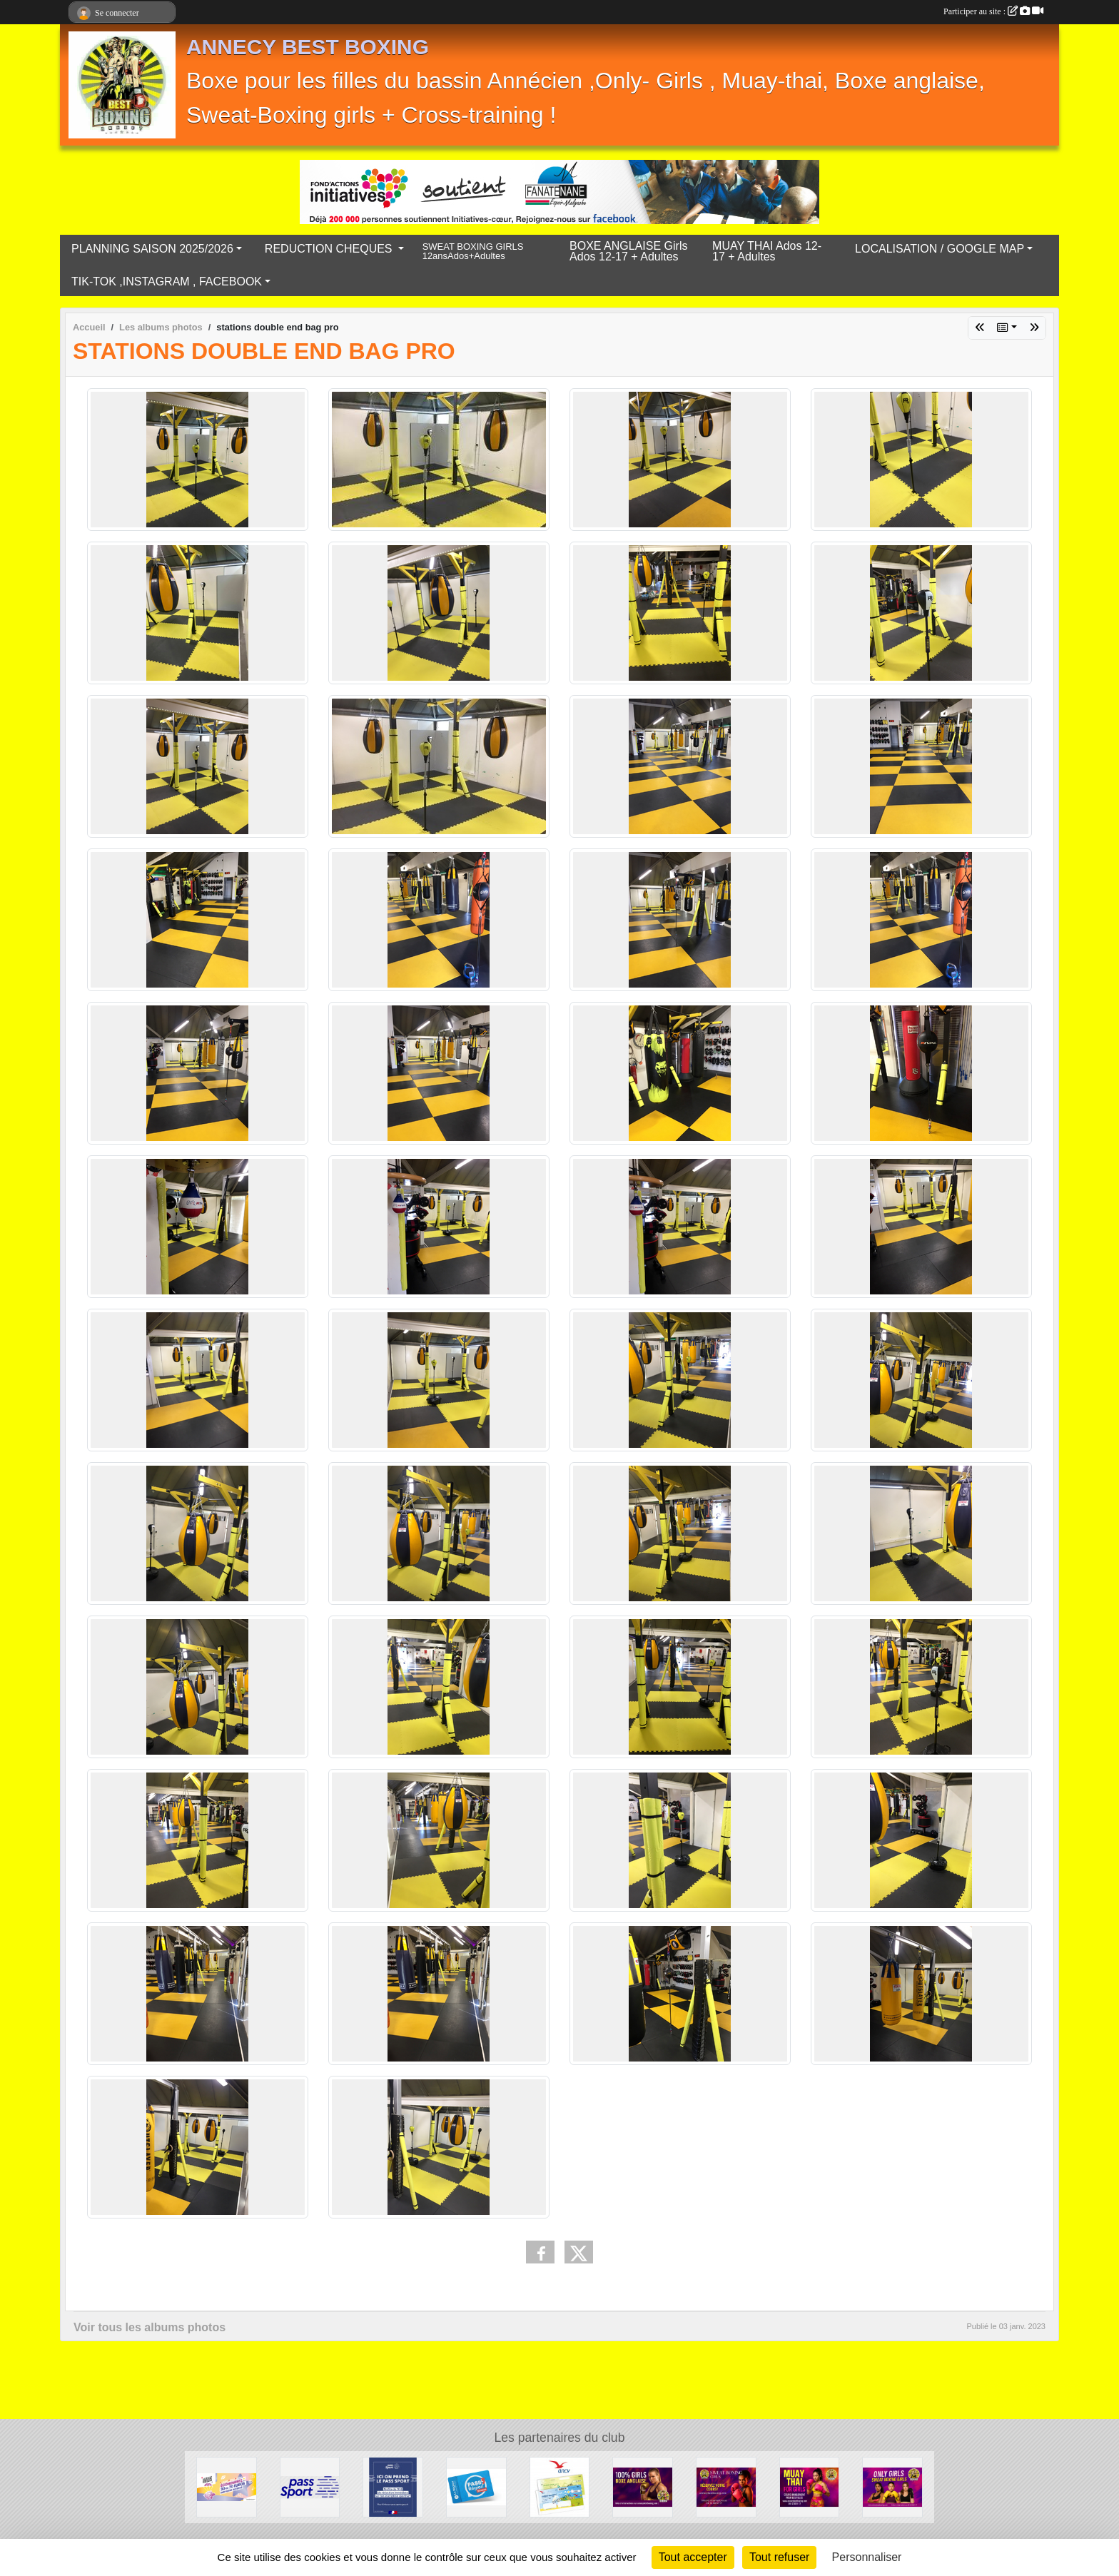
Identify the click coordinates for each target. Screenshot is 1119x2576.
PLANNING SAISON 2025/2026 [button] (152, 249)
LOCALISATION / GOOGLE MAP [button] (939, 249)
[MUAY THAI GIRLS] (809, 2486)
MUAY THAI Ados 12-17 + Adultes (766, 251)
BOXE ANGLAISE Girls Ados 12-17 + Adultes (628, 251)
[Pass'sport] (393, 2486)
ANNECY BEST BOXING (307, 47)
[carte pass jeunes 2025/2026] (476, 2486)
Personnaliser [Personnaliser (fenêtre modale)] (867, 2557)
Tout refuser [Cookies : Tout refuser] (779, 2557)
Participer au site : (993, 11)
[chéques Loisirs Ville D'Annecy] (226, 2486)
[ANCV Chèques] (560, 2486)
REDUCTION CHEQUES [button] (330, 249)
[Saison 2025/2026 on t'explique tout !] (892, 2486)
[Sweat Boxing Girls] (726, 2486)
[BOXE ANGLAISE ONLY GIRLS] (642, 2486)
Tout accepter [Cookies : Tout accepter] (693, 2557)
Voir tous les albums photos (150, 2327)
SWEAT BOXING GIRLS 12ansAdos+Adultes (473, 251)
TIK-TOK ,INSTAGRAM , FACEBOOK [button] (166, 281)
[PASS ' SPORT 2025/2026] (310, 2486)
